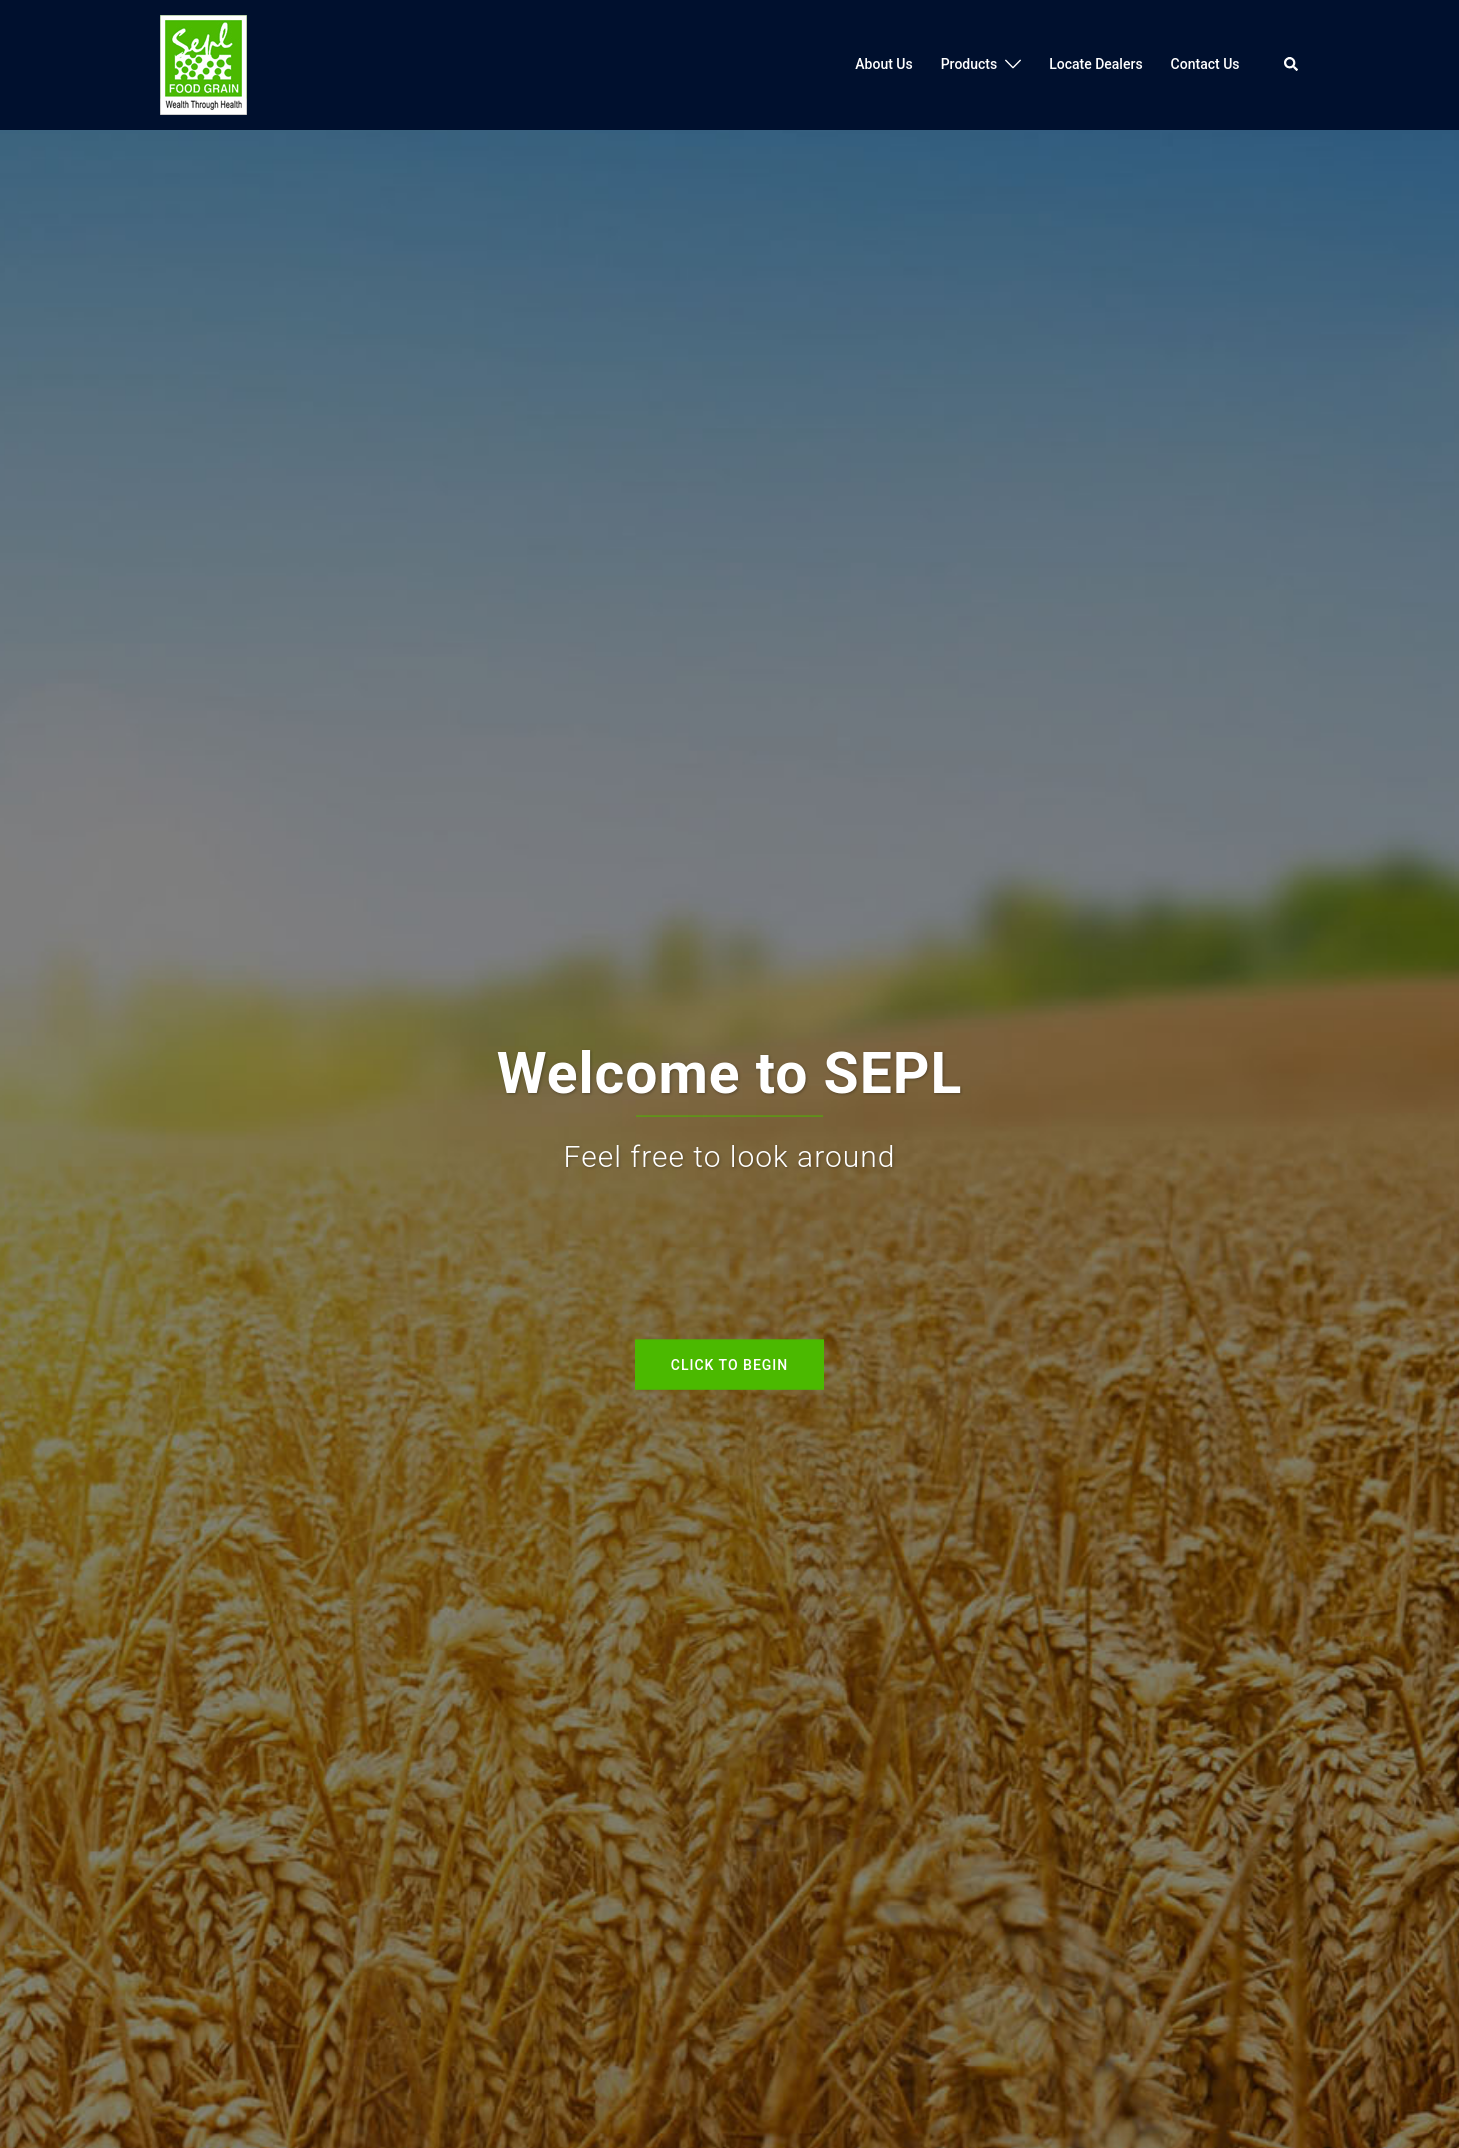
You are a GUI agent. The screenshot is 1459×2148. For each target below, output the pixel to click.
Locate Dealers (1095, 64)
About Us (883, 64)
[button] (1292, 65)
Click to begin (729, 1364)
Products (969, 64)
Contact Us (1205, 64)
